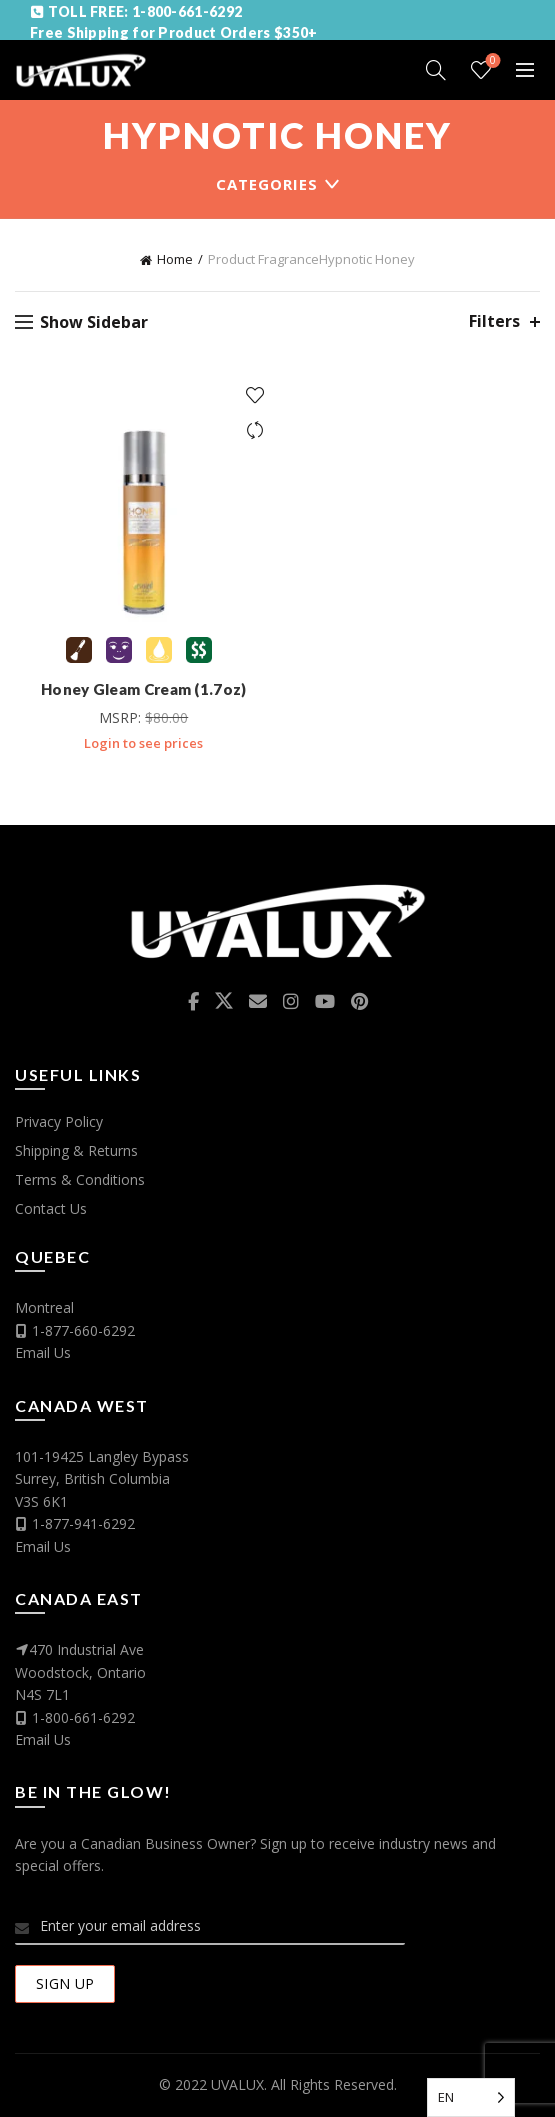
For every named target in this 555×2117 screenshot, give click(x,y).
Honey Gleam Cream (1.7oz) (144, 689)
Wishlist (491, 61)
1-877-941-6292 (83, 1523)
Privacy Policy (59, 1121)
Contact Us (51, 1208)
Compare (255, 430)
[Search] (436, 70)
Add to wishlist (255, 395)
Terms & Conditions (80, 1179)
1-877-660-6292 (83, 1330)
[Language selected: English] (471, 2097)
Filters (494, 321)
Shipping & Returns (76, 1150)
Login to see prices (143, 743)
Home (175, 259)
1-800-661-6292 (83, 1717)
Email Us (43, 1352)
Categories (267, 184)
